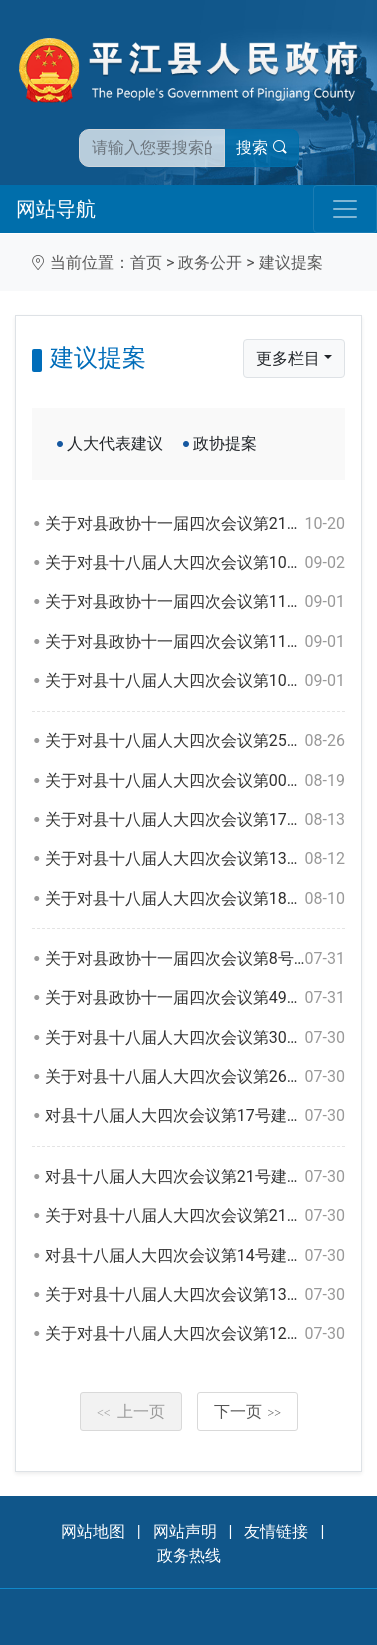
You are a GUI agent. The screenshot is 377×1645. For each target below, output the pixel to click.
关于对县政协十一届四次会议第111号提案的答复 (195, 602)
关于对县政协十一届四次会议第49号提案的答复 (195, 998)
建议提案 (291, 262)
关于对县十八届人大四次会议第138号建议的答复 (195, 859)
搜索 (262, 147)
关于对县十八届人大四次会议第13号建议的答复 (195, 1295)
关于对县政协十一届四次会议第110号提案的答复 (195, 642)
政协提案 (225, 443)
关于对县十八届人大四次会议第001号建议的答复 (195, 781)
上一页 (131, 1411)
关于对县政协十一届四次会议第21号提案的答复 (195, 524)
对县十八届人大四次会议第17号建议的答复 (195, 1116)
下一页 (248, 1411)
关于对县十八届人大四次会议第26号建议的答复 (195, 1077)
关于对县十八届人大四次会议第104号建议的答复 (195, 681)
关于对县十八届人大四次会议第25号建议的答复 (195, 741)
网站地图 (93, 1531)
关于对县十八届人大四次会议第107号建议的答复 (195, 563)
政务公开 (210, 262)
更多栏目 (288, 358)
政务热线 (189, 1555)
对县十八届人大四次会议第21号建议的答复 (195, 1177)
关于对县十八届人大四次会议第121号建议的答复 (195, 1334)
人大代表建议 (115, 443)
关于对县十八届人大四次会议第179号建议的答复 (195, 820)
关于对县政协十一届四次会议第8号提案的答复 (195, 959)
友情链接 (276, 1531)
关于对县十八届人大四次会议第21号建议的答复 (195, 1216)
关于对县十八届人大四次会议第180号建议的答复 (195, 899)
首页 (146, 262)
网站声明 (185, 1531)
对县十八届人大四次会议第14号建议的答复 (195, 1256)
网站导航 (56, 209)
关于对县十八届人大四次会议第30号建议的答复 (195, 1038)
